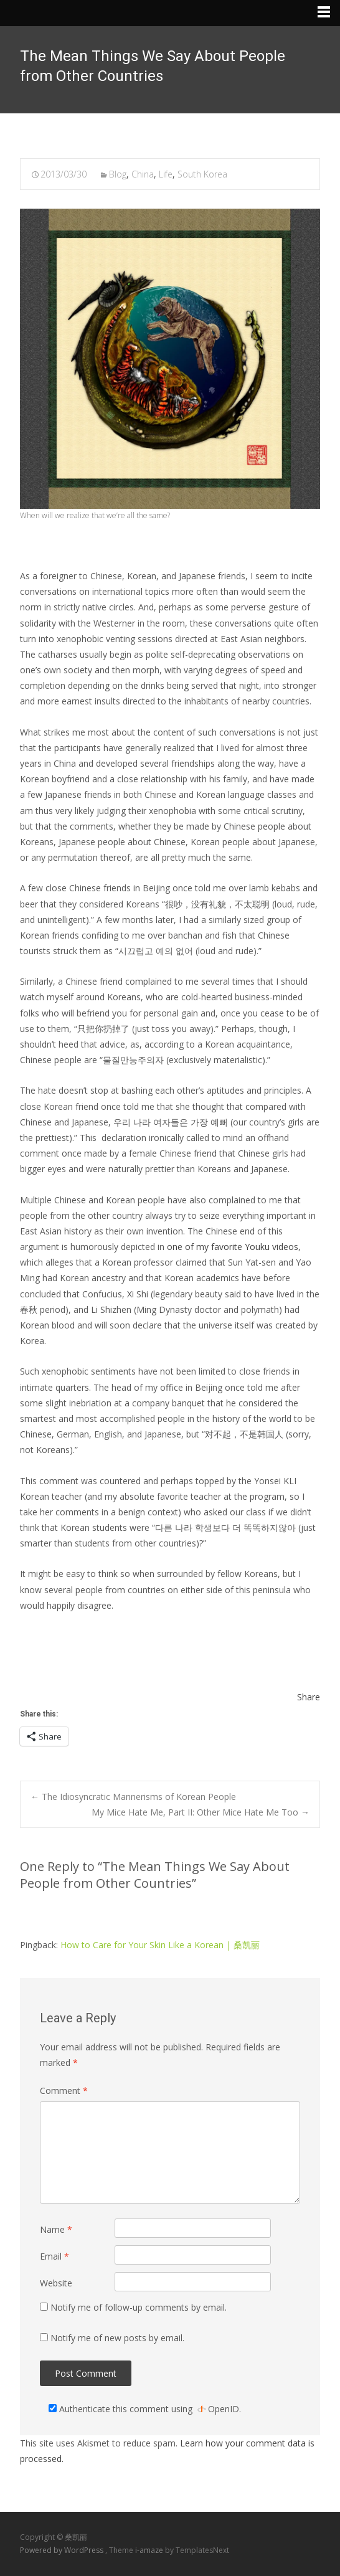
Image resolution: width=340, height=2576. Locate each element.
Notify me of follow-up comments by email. (138, 2307)
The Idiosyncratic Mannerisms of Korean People (133, 1796)
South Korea (202, 174)
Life (165, 174)
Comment (64, 2090)
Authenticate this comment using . (145, 2409)
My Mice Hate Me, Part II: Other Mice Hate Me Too (200, 1812)
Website (56, 2283)
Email (54, 2256)
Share (308, 1697)
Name (56, 2229)
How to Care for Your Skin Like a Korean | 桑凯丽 (160, 1945)
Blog (117, 174)
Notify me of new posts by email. (117, 2338)
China (142, 174)
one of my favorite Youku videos (232, 1246)
